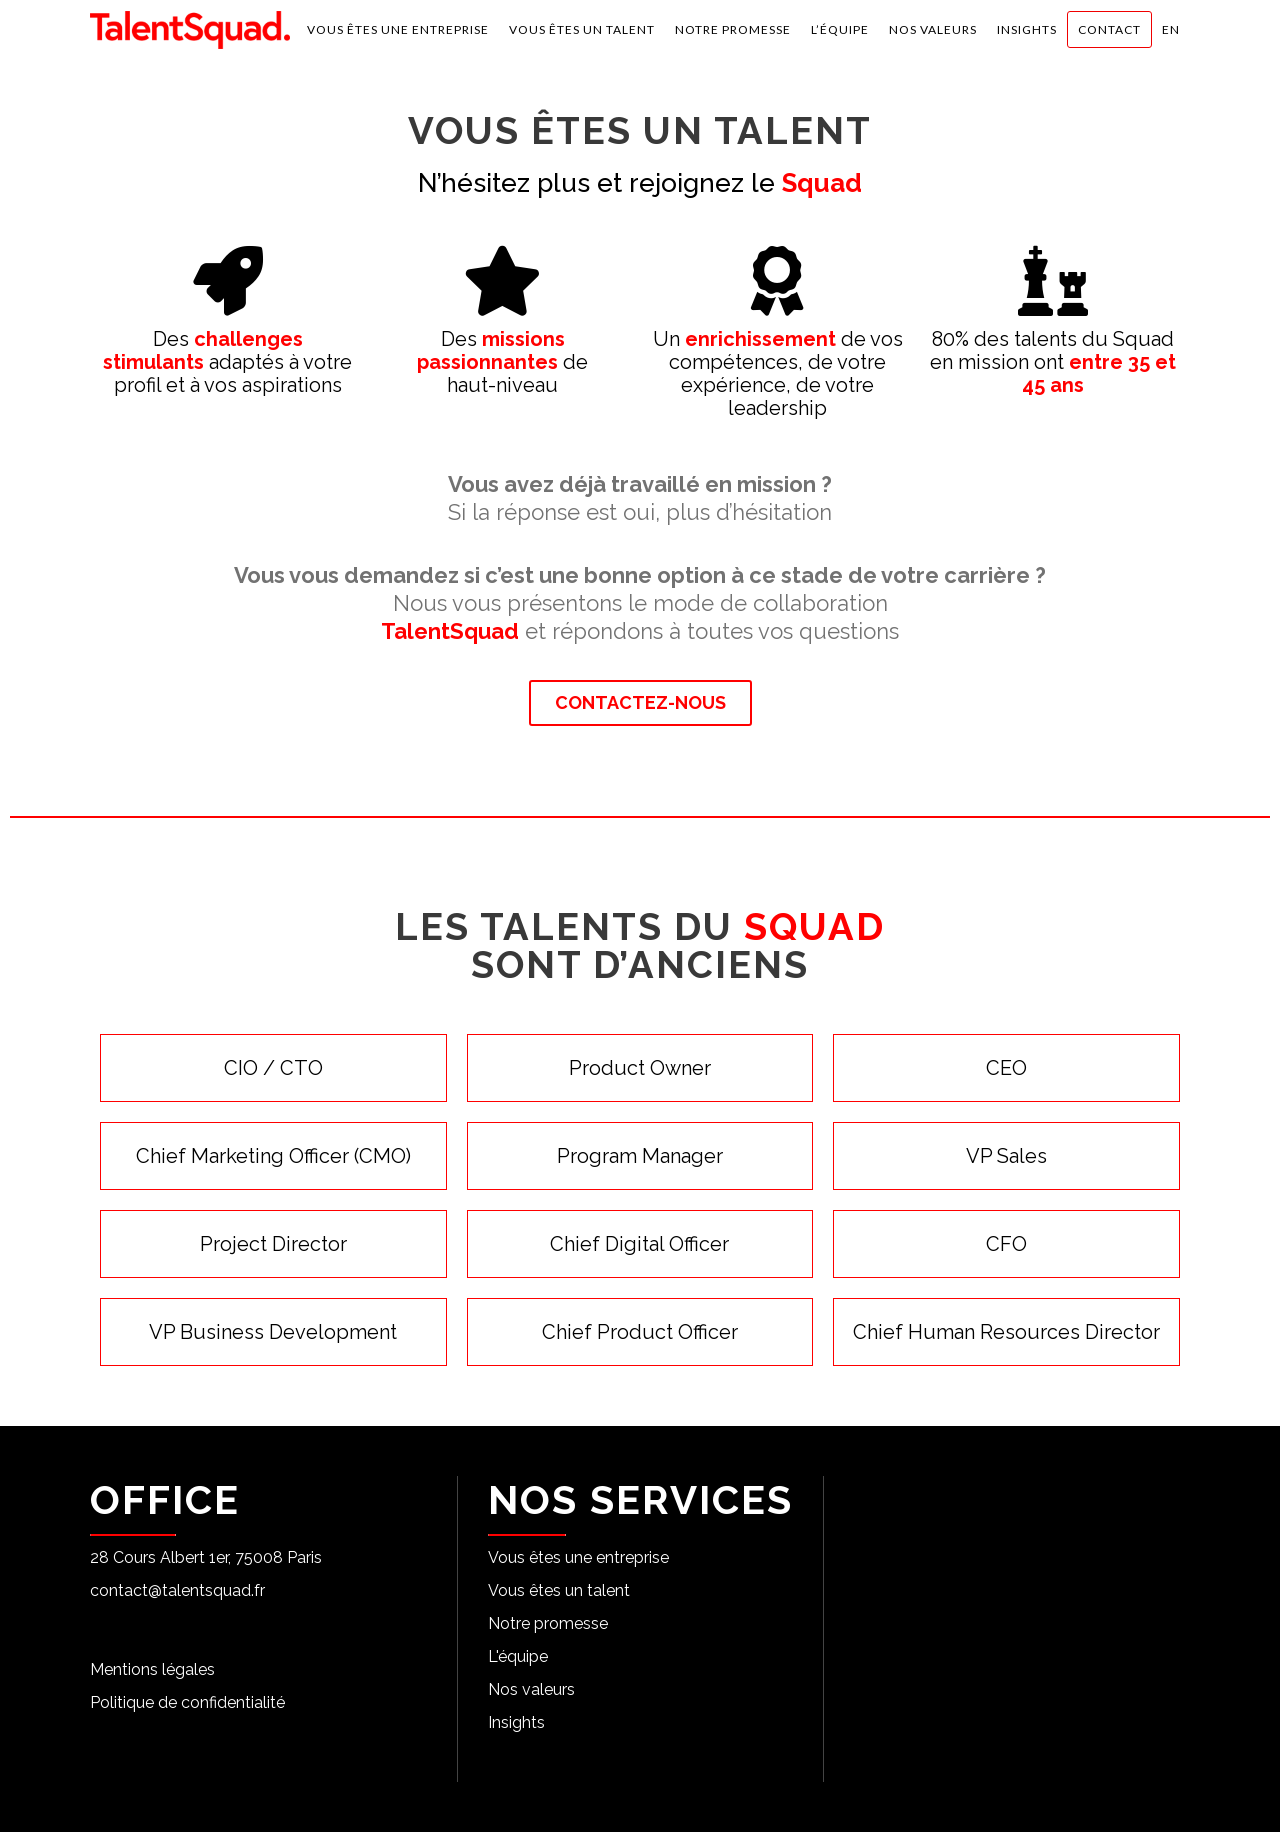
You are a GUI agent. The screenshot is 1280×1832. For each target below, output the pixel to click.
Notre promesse (548, 1623)
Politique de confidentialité (187, 1702)
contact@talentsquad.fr (177, 1590)
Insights (516, 1722)
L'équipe (518, 1656)
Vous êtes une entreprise (578, 1557)
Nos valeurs (531, 1689)
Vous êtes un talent (559, 1590)
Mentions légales (152, 1669)
